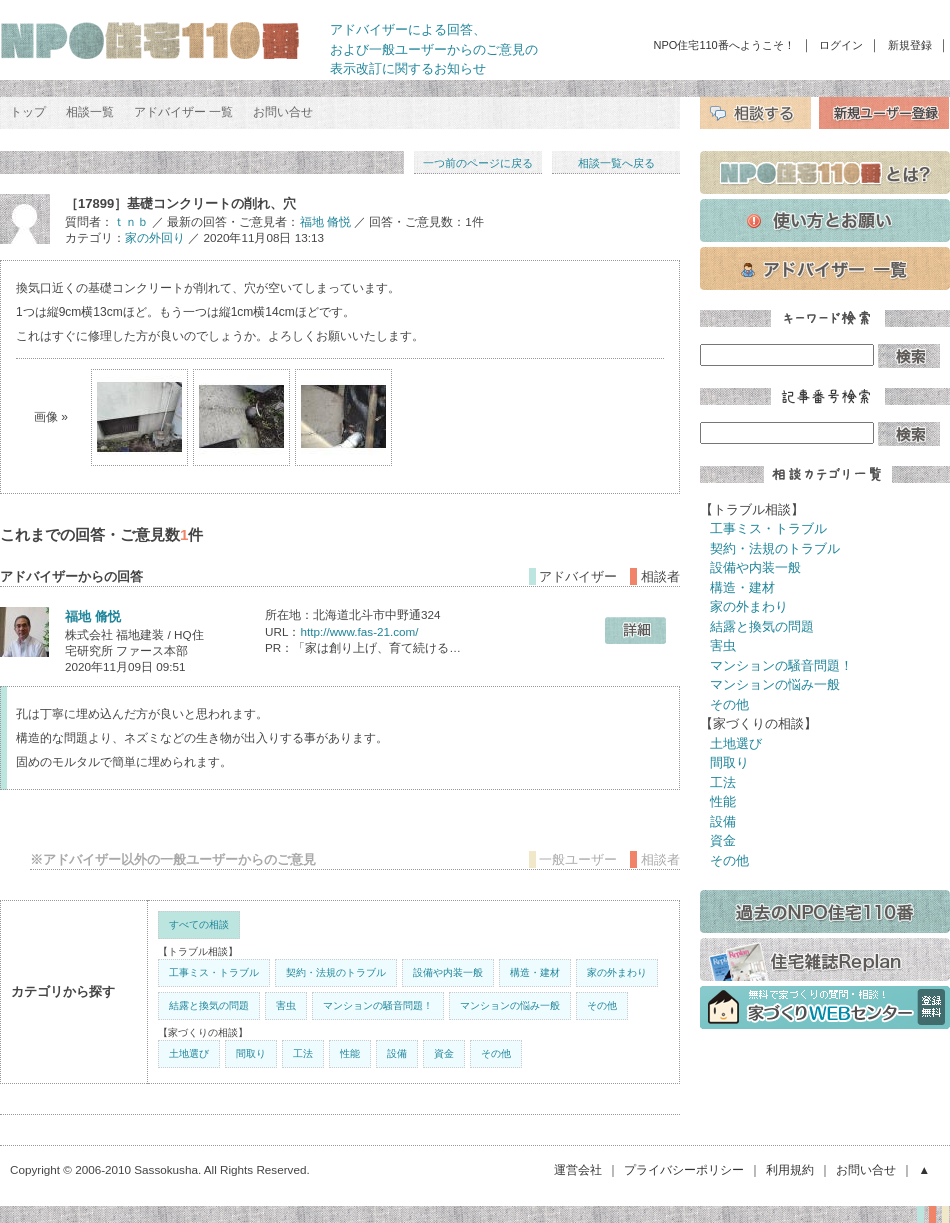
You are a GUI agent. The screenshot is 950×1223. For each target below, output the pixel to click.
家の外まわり (617, 972)
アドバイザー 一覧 (183, 112)
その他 (602, 1005)
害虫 (286, 1005)
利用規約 (790, 1169)
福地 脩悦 (325, 221)
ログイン (841, 45)
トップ (28, 112)
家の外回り (155, 237)
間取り (251, 1053)
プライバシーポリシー (684, 1169)
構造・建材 (535, 972)
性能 (350, 1053)
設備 (397, 1053)
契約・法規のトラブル (336, 972)
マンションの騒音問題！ (378, 1005)
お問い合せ (283, 112)
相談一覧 (90, 112)
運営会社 (578, 1169)
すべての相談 (199, 924)
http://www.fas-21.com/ (359, 631)
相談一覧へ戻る (616, 163)
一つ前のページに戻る (478, 163)
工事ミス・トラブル (214, 972)
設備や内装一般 (448, 972)
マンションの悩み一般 (510, 1005)
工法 (303, 1053)
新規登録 (910, 45)
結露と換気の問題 (209, 1005)
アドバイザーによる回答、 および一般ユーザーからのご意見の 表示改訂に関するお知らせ (434, 49)
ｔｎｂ (131, 221)
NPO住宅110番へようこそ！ (724, 45)
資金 (444, 1053)
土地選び (189, 1053)
